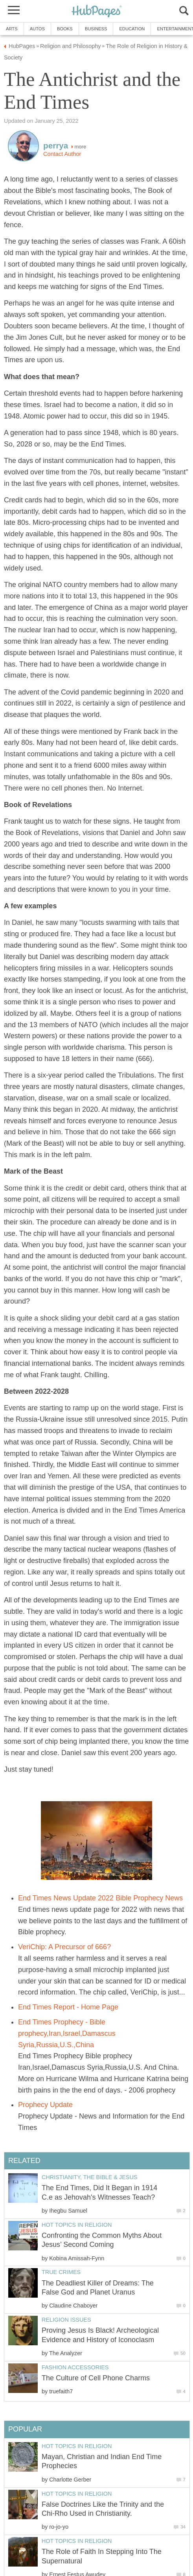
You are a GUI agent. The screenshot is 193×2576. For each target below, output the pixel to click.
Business (96, 28)
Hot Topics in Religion (77, 2225)
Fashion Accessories (75, 2367)
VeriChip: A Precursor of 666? (64, 1947)
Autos (37, 28)
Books (65, 28)
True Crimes (61, 2272)
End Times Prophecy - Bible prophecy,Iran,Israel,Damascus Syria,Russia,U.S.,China (67, 2033)
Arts (12, 28)
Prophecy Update (45, 2105)
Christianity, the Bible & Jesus (89, 2177)
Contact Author (62, 154)
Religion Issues (66, 2320)
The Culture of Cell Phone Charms (96, 2378)
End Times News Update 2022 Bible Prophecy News (100, 1898)
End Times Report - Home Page (68, 2007)
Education (132, 28)
